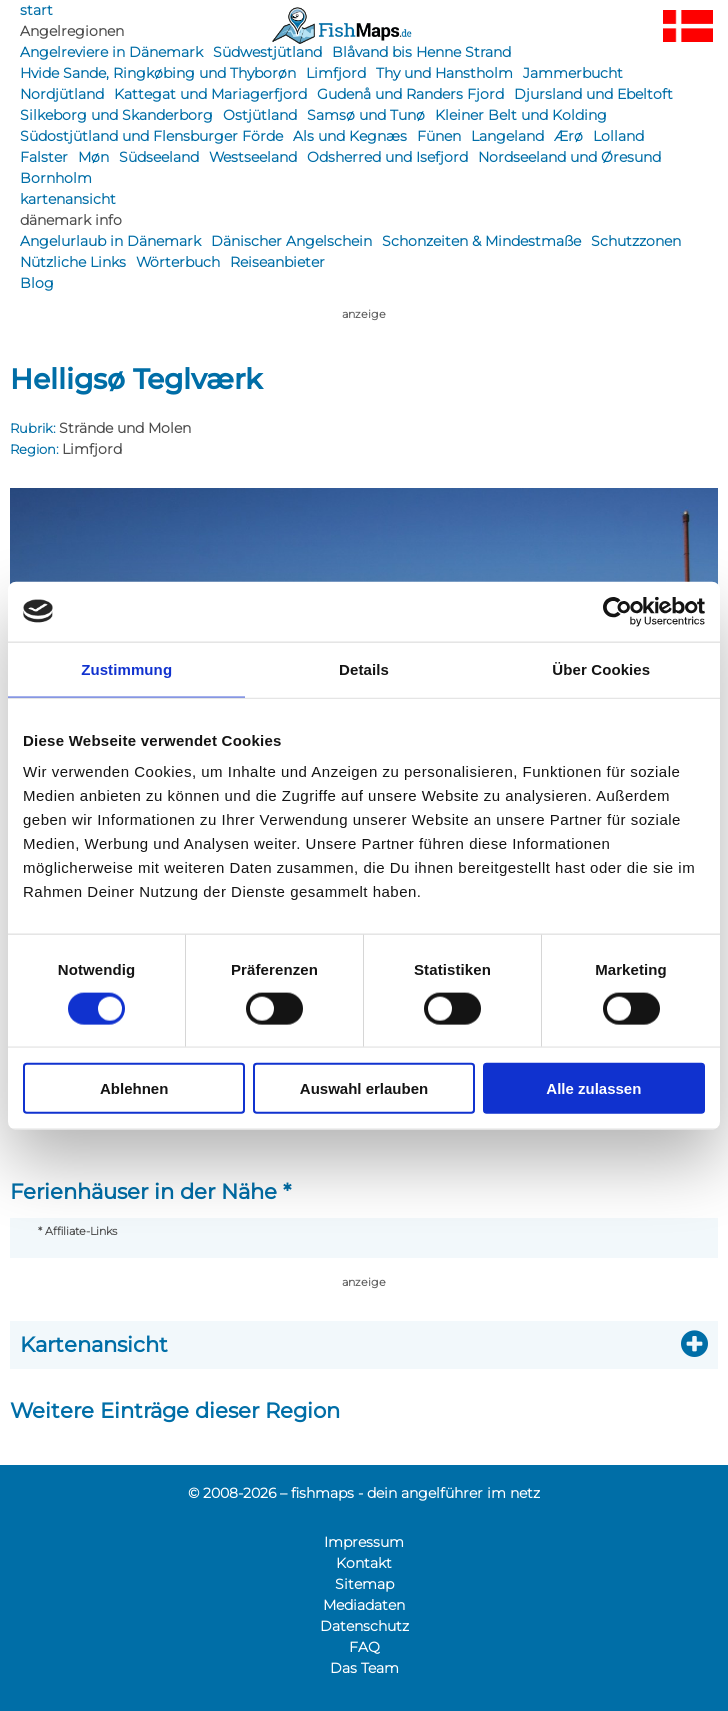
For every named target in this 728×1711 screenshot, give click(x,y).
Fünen (439, 136)
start (36, 10)
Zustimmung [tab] (126, 668)
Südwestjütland (267, 52)
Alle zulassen (593, 1088)
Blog (37, 283)
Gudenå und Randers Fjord (410, 94)
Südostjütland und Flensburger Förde (151, 136)
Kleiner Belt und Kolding (521, 115)
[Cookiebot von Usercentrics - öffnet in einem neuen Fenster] (617, 611)
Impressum (364, 1542)
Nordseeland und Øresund (569, 157)
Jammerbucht (573, 73)
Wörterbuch (178, 262)
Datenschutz (364, 1626)
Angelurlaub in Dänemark (110, 241)
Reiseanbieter (277, 262)
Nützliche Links (73, 262)
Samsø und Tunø (366, 115)
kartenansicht (68, 199)
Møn (93, 157)
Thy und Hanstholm (444, 73)
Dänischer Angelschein (291, 241)
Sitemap (364, 1584)
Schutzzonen (636, 241)
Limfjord (336, 73)
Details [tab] (364, 668)
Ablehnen (134, 1088)
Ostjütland (260, 115)
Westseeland (253, 157)
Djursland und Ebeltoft (593, 94)
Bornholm (56, 178)
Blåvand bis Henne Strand (421, 52)
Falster (44, 157)
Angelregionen (72, 31)
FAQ (364, 1647)
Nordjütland (62, 94)
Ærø (568, 136)
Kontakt (364, 1563)
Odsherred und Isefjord (387, 157)
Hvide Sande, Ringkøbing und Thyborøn (158, 73)
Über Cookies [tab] (601, 668)
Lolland (618, 136)
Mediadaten (364, 1605)
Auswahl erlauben (364, 1088)
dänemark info (71, 220)
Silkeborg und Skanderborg (116, 115)
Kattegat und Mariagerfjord (210, 94)
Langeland (507, 136)
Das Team (364, 1668)
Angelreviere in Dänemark (111, 52)
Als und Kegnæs (350, 136)
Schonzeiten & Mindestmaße (481, 241)
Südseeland (159, 157)
